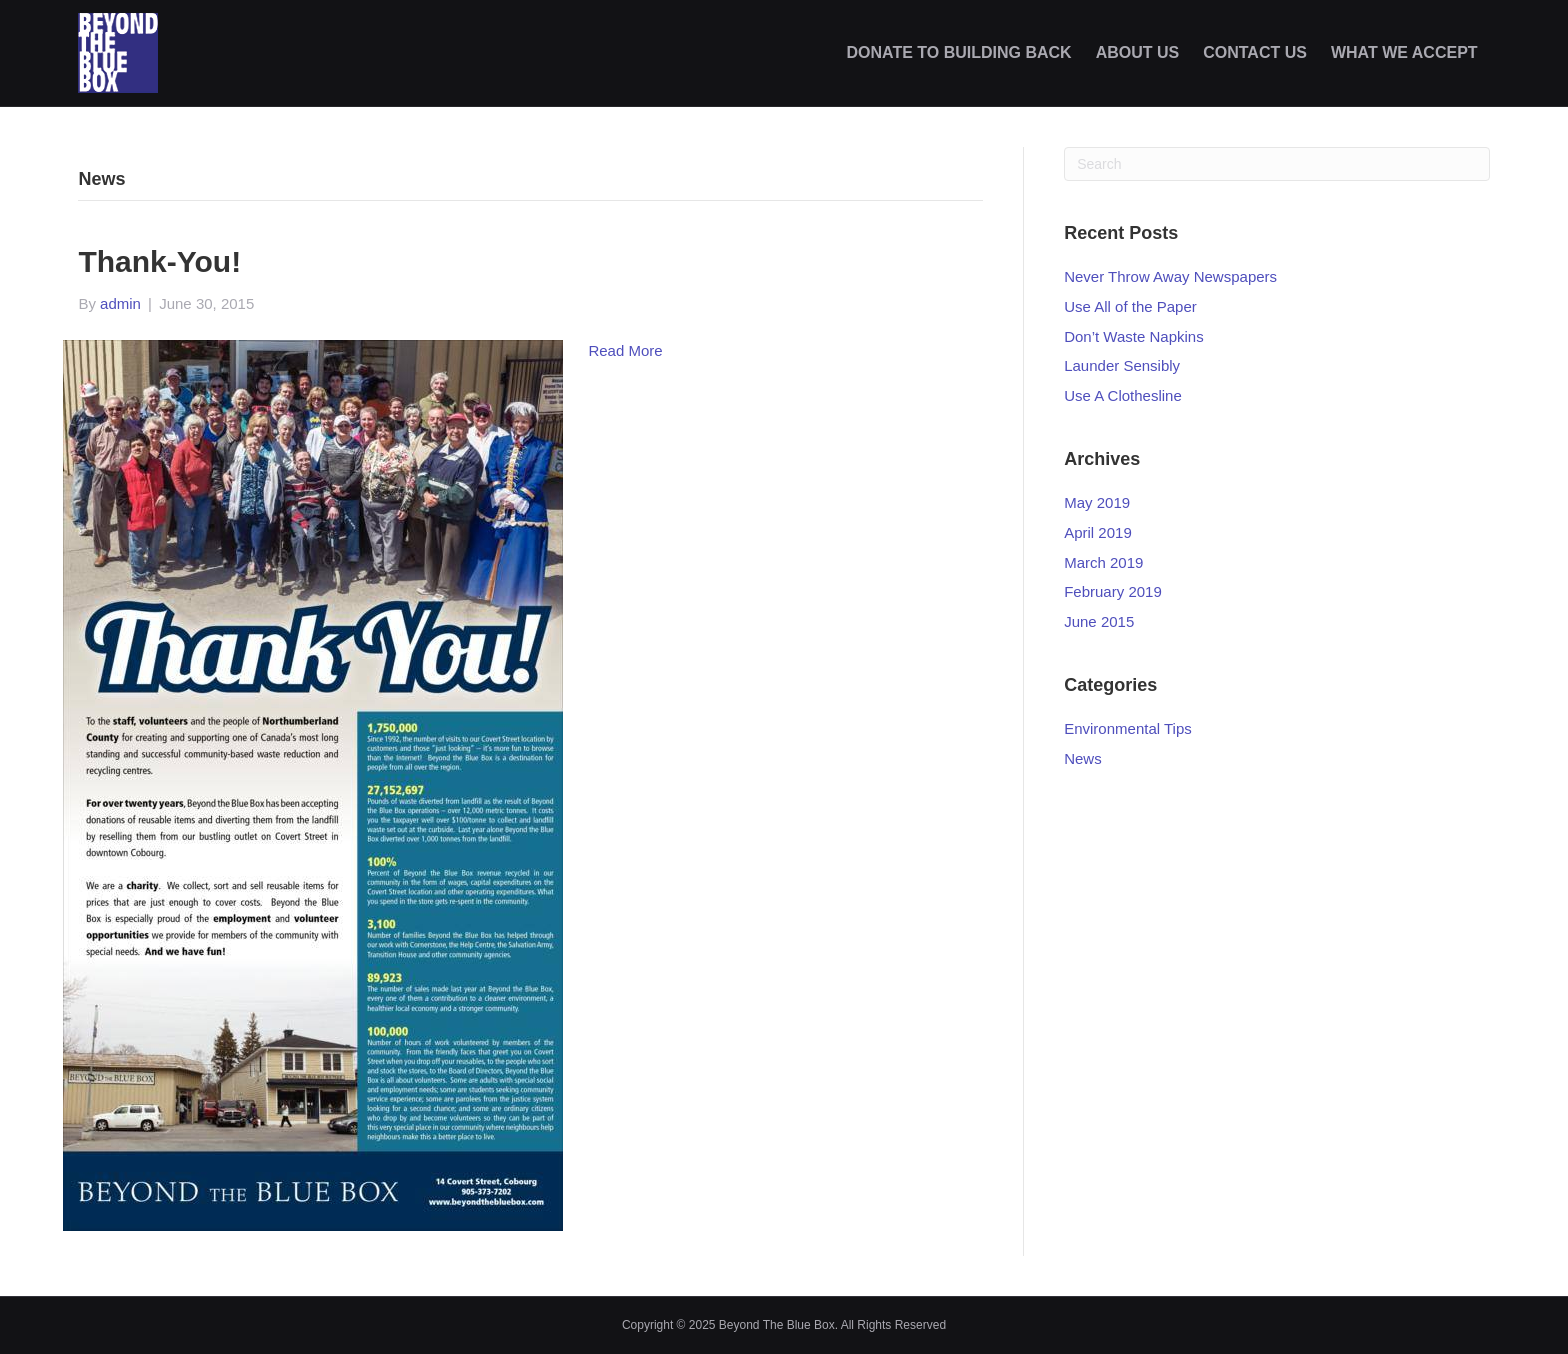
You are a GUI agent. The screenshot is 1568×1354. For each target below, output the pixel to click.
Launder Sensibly (1122, 365)
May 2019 (1097, 502)
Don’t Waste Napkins (1134, 336)
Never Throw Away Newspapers (1170, 276)
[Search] (1276, 164)
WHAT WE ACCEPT (1404, 52)
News (1083, 758)
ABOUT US (1138, 52)
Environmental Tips (1128, 728)
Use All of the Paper (1130, 306)
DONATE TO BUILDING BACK (958, 52)
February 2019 (1113, 591)
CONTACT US (1255, 52)
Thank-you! (159, 261)
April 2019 (1098, 532)
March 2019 (1103, 562)
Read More (625, 350)
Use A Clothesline (1123, 395)
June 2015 (1099, 621)
